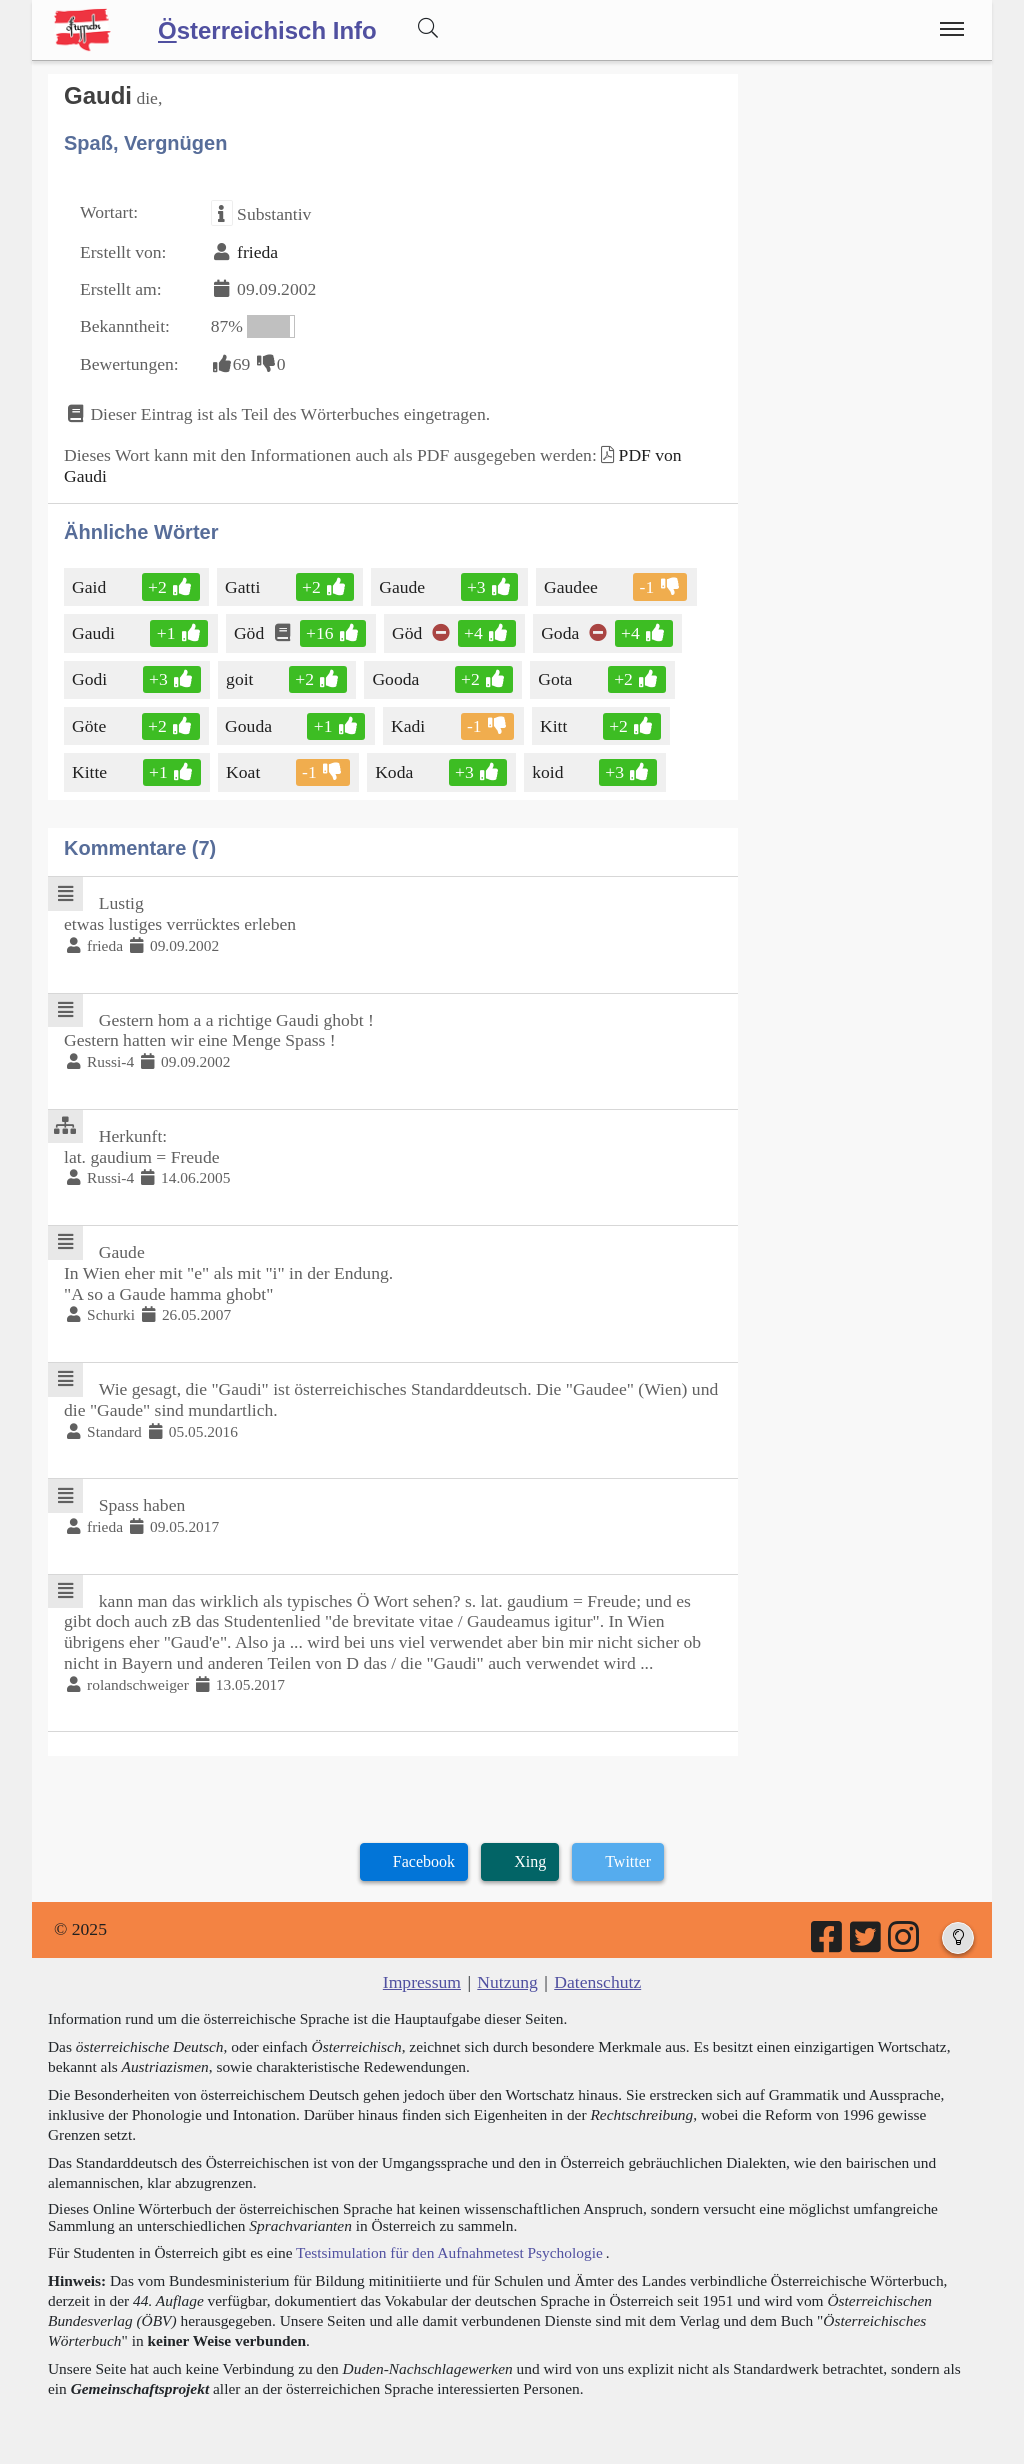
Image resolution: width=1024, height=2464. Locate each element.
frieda (257, 252)
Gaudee (572, 587)
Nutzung (507, 1982)
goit (241, 679)
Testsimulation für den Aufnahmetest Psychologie (449, 2252)
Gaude (403, 587)
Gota (559, 679)
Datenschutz (597, 1982)
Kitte (91, 772)
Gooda (397, 679)
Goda (561, 633)
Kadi (409, 726)
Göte (93, 726)
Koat (244, 772)
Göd (250, 633)
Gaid (90, 587)
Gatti (244, 587)
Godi (91, 679)
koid (549, 772)
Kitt (555, 726)
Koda (395, 772)
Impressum (422, 1982)
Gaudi (95, 633)
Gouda (250, 726)
